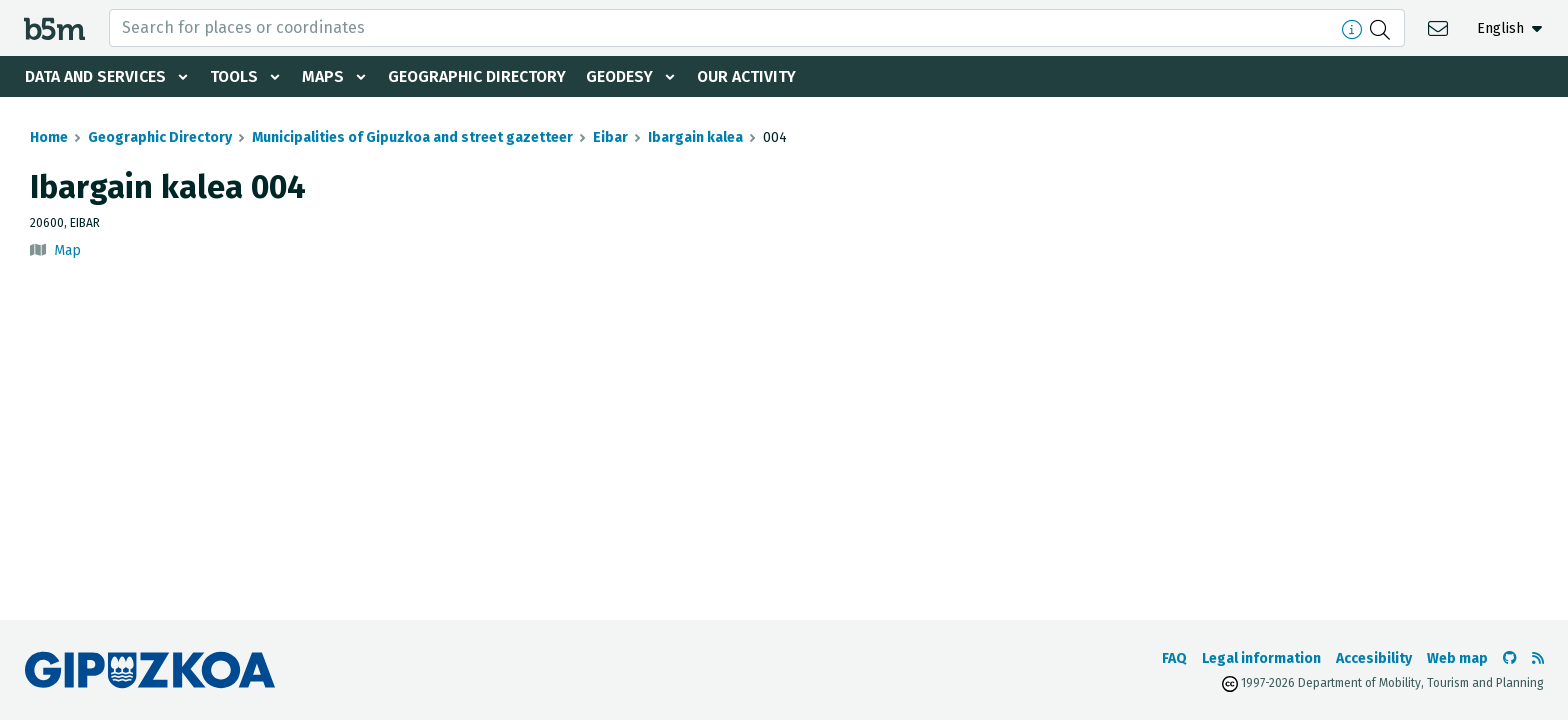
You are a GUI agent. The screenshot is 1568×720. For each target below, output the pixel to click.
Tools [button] (236, 76)
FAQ (1174, 658)
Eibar (610, 137)
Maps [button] (326, 76)
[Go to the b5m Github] (1510, 658)
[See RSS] (1538, 658)
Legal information (1261, 658)
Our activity (754, 76)
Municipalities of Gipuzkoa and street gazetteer (412, 137)
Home (49, 137)
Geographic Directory (481, 76)
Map (67, 250)
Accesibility (1374, 658)
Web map (1457, 658)
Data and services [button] (96, 76)
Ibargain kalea (695, 137)
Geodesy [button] (626, 76)
